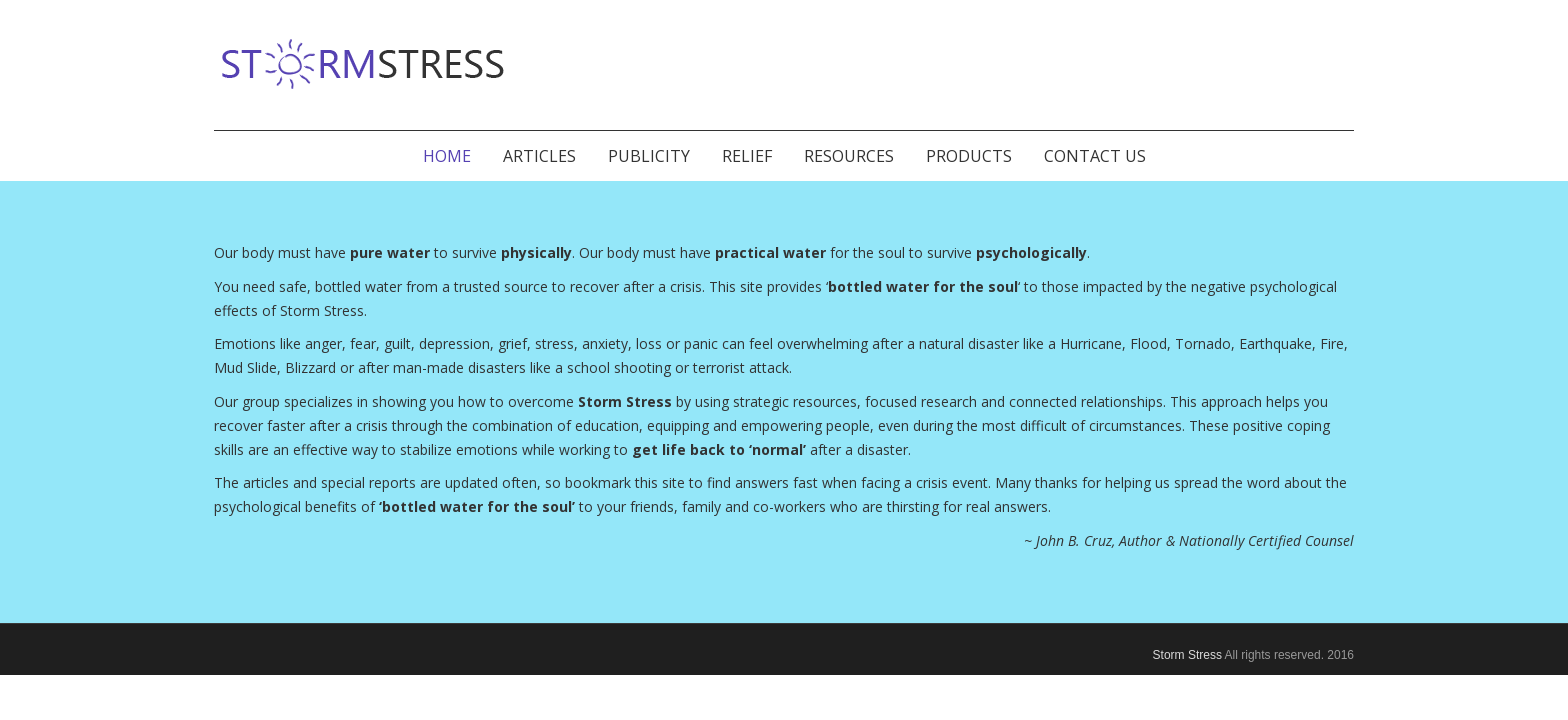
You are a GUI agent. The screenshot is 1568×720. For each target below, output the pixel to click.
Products (969, 156)
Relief (747, 156)
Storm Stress (1187, 655)
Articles (539, 156)
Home (447, 156)
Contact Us (1095, 156)
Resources (849, 156)
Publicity (649, 156)
